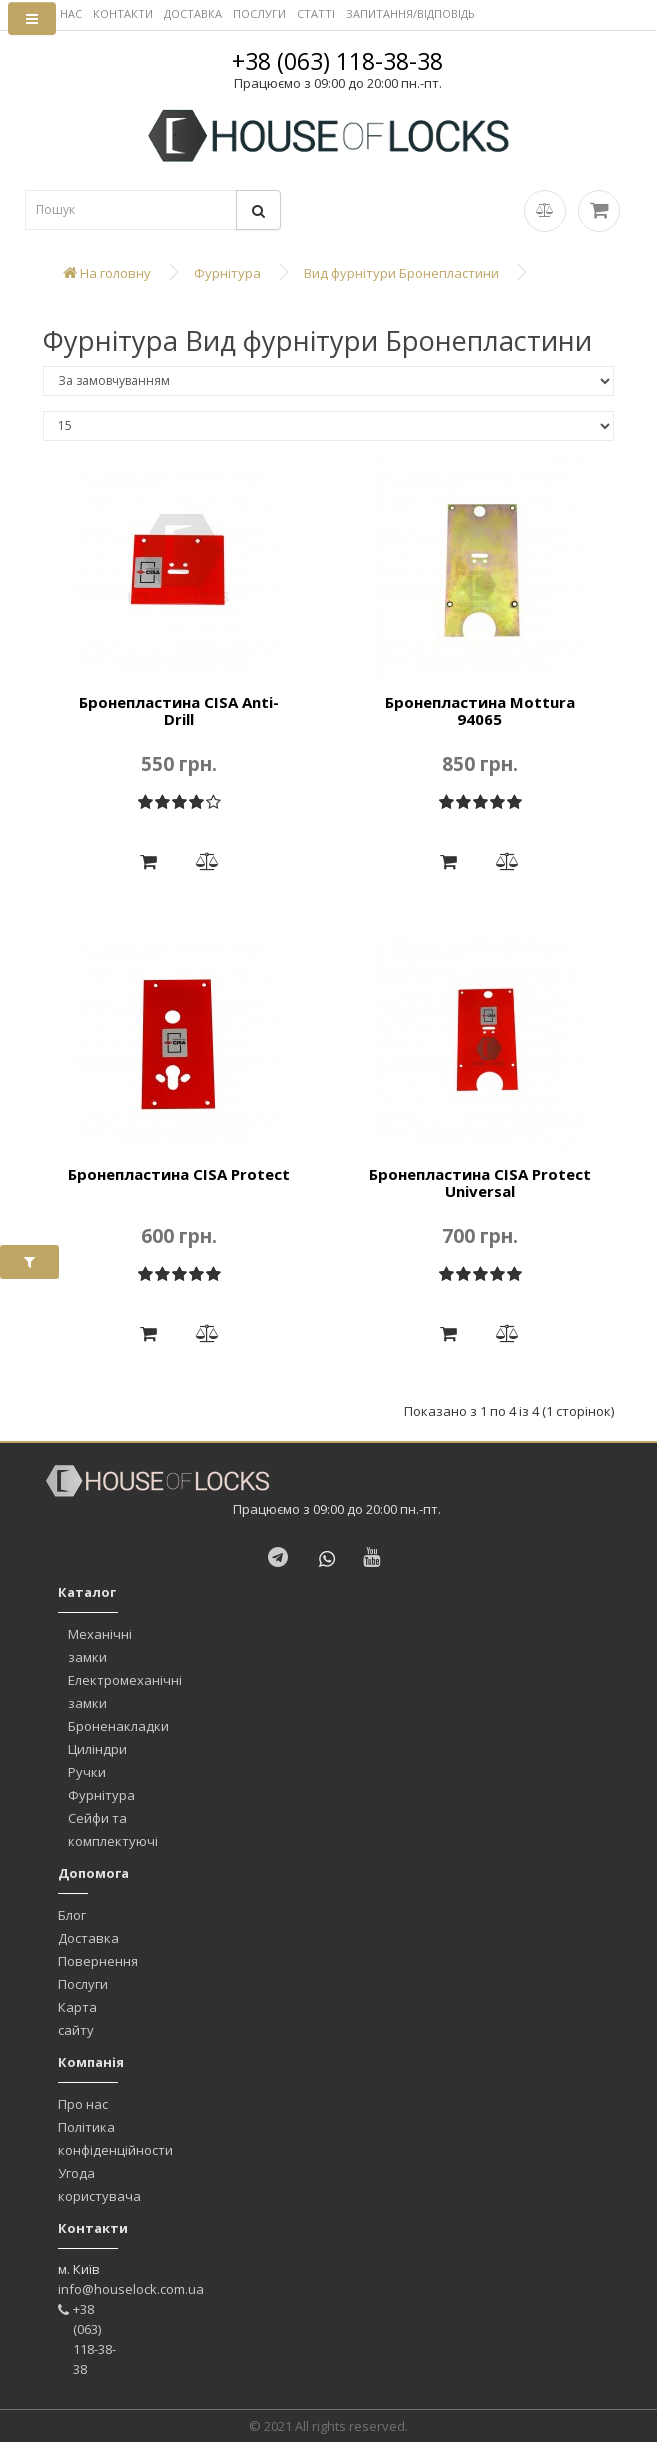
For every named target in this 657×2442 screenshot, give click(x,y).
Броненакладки (118, 1726)
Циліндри (97, 1749)
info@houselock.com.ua (131, 2289)
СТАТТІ (316, 13)
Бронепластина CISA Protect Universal (480, 1182)
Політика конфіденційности (115, 2138)
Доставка (88, 1938)
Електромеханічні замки (125, 1691)
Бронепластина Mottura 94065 (480, 710)
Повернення (98, 1961)
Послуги (83, 1984)
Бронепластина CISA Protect (179, 1174)
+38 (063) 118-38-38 (337, 61)
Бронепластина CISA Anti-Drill (179, 710)
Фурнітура (101, 1795)
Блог (72, 1915)
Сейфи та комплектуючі (113, 1829)
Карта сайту (77, 2018)
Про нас (83, 2104)
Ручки (87, 1772)
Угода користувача (99, 2184)
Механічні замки (100, 1645)
